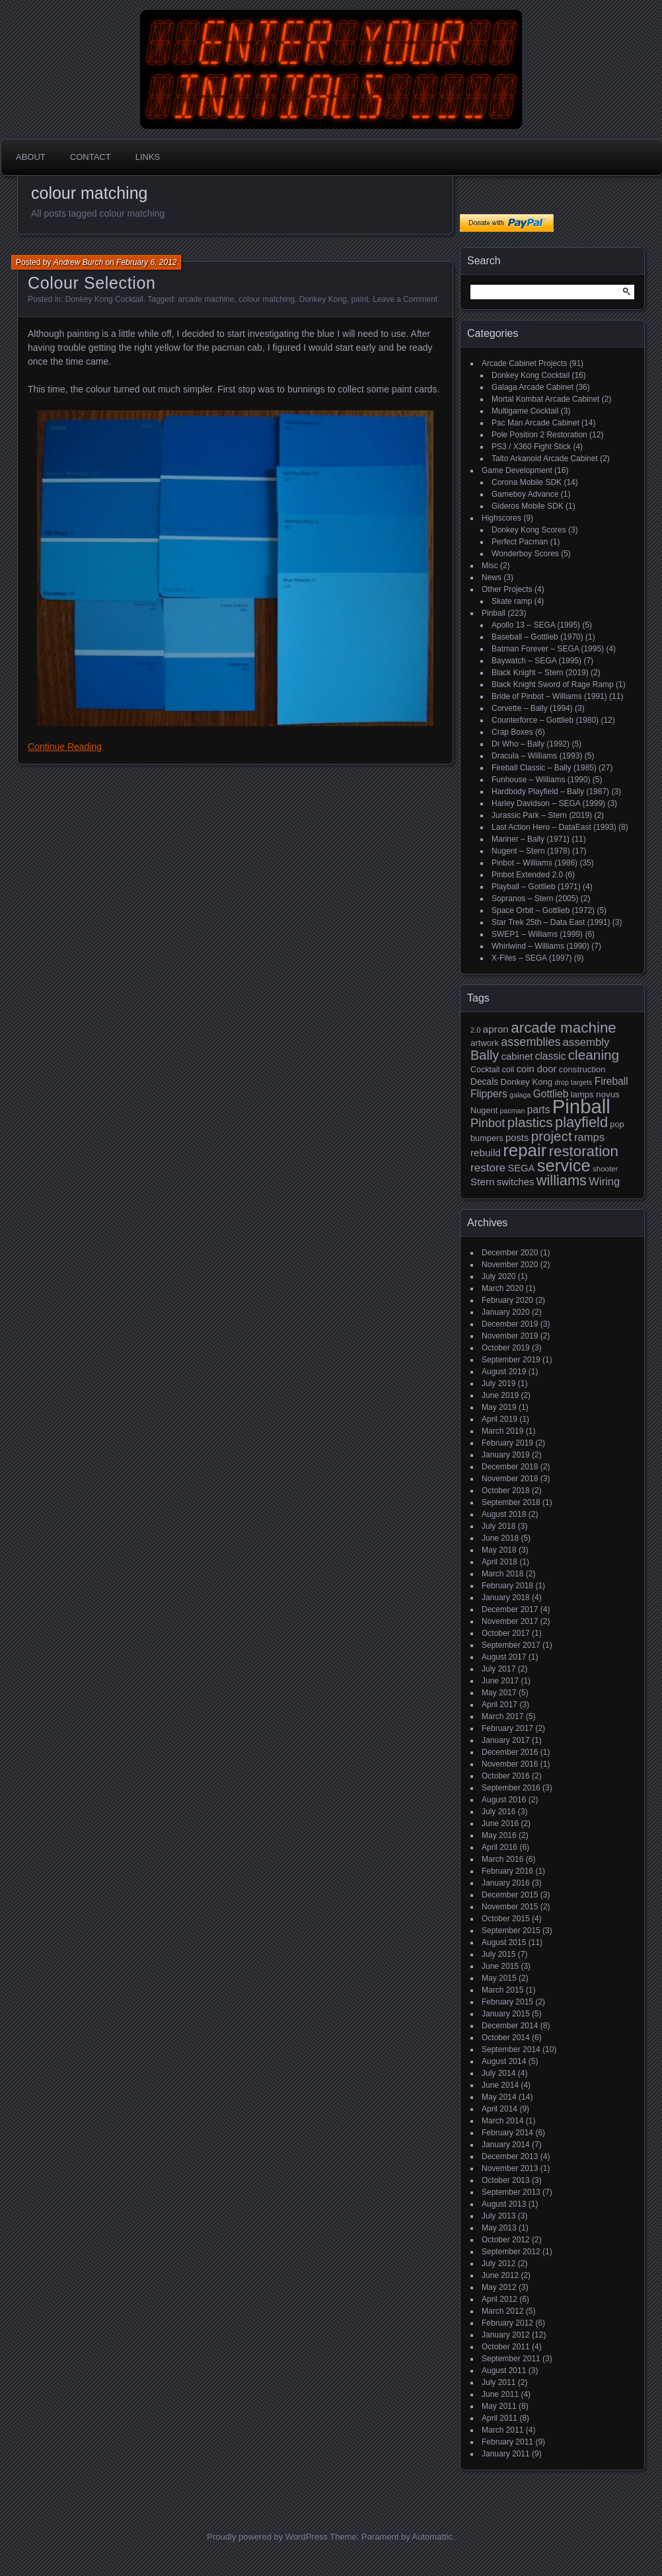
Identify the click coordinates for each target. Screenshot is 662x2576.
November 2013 (510, 2168)
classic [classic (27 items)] (550, 1056)
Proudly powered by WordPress (267, 2537)
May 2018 (499, 1550)
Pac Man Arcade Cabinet (535, 422)
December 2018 (510, 1466)
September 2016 (511, 1787)
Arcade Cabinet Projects (524, 363)
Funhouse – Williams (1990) (541, 779)
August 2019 (504, 1371)
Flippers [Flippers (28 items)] (488, 1093)
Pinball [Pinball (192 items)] (581, 1106)
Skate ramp (512, 601)
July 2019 (498, 1383)
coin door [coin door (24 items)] (537, 1069)
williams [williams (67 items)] (561, 1180)
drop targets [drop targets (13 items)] (573, 1082)
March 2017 (502, 1716)
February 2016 (507, 1871)
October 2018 (506, 1490)
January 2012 (506, 2334)
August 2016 (504, 1799)
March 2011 (502, 2430)
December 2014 (510, 2025)
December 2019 (510, 1324)
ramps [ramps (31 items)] (589, 1137)
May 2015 (499, 1978)
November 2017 (510, 1621)
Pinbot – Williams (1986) (534, 862)
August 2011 (504, 2370)
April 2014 (499, 2109)
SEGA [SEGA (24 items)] (520, 1168)
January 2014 (506, 2144)
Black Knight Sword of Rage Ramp (553, 684)
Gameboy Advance (525, 494)
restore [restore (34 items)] (487, 1167)
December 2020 (510, 1252)
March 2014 (502, 2120)
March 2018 (502, 1573)
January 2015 (506, 2013)
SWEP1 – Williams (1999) (537, 934)
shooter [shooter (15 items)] (605, 1169)
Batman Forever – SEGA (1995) (548, 648)
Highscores (501, 518)
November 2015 (510, 1906)
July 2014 (498, 2073)
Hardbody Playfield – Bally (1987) (550, 791)
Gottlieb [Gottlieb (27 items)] (551, 1093)
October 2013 (506, 2180)
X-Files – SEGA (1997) (531, 958)
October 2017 (506, 1633)
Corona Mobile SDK (527, 482)
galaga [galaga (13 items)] (520, 1095)
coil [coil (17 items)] (508, 1069)
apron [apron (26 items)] (496, 1029)
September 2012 (511, 2251)
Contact (90, 157)
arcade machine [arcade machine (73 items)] (563, 1027)
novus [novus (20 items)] (608, 1094)
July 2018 (498, 1526)
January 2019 (506, 1454)
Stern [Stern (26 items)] (482, 1181)
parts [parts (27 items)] (538, 1109)
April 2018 (499, 1561)
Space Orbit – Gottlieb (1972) (543, 910)
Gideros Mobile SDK (528, 506)
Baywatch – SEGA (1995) (536, 660)
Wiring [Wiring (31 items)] (604, 1181)
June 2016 (500, 1823)
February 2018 (507, 1585)
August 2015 (504, 1942)
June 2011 (500, 2394)
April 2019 (499, 1419)
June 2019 (500, 1395)
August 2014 (504, 2061)
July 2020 (498, 1276)
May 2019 (499, 1407)
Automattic (432, 2537)
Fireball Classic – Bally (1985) (544, 767)
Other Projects (507, 589)
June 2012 (500, 2275)
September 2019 (511, 1359)
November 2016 (510, 1764)
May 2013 (499, 2227)
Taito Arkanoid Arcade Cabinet (545, 458)
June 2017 (500, 1680)
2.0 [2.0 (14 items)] (475, 1030)
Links (148, 157)
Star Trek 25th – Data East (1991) (551, 922)
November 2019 (510, 1336)
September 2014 (511, 2049)
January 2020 (506, 1312)
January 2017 (506, 1740)
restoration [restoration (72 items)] (583, 1151)
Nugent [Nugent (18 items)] (483, 1110)
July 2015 (498, 1954)
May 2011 (499, 2406)
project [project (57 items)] (551, 1136)
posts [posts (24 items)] (517, 1137)
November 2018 (510, 1478)
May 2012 (499, 2287)
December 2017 (510, 1609)
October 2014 (506, 2037)
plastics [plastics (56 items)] (530, 1122)
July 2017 (498, 1669)
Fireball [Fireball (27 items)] (611, 1081)
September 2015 (511, 1930)
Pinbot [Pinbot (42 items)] (487, 1123)
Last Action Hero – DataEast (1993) (554, 827)
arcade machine (206, 299)
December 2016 (510, 1752)
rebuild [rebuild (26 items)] (485, 1152)
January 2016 (506, 1883)
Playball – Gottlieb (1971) (536, 886)
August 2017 (504, 1657)
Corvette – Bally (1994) (532, 708)
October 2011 (506, 2346)
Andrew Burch (78, 262)
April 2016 (499, 1847)
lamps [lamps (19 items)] (582, 1094)
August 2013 (504, 2204)
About (31, 157)
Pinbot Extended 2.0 (527, 874)
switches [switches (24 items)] (515, 1182)
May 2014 (499, 2097)
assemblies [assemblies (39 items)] (530, 1042)
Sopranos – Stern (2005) (535, 898)
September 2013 (511, 2192)
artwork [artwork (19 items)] (484, 1043)
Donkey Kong (323, 299)
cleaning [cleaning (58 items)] (593, 1054)
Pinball (493, 613)
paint (359, 299)
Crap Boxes (512, 732)
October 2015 (506, 1918)
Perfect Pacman (520, 541)
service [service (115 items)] (564, 1165)
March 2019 (502, 1431)
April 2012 (499, 2299)
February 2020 (507, 1300)
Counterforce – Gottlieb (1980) (545, 720)
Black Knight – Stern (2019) (540, 672)
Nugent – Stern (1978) (531, 851)
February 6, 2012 (146, 262)
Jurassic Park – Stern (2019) (542, 815)
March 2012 (502, 2311)
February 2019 (507, 1443)
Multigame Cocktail (525, 411)
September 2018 (511, 1502)
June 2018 (500, 1538)
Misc (490, 565)
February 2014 (507, 2132)
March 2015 (502, 1990)
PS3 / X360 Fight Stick (531, 446)
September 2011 (511, 2358)
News (491, 577)
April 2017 (499, 1704)
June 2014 (500, 2085)
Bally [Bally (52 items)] (484, 1055)
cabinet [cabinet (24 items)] (517, 1056)
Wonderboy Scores (525, 553)
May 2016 (499, 1835)
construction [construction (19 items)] (582, 1069)
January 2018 (506, 1597)
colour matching (267, 299)
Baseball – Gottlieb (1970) (537, 637)
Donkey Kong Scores (529, 529)
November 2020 (510, 1264)
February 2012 (507, 2323)
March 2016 (502, 1859)
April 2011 (499, 2418)
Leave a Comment (405, 299)
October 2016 (506, 1776)
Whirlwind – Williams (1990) (540, 946)
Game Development (517, 470)
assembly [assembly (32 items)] (586, 1042)
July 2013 (498, 2216)
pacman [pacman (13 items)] (512, 1111)
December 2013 (510, 2156)
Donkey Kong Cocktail (104, 299)
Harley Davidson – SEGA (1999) (548, 803)
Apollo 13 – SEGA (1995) (536, 625)
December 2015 (510, 1894)
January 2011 (506, 2453)
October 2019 (506, 1347)
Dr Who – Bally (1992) (531, 744)
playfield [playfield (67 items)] (581, 1122)
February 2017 (507, 1728)
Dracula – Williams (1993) (537, 755)
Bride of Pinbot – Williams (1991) (549, 696)
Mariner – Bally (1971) (531, 839)
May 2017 (499, 1692)
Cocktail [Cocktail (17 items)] (484, 1069)
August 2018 (504, 1514)
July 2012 (498, 2263)
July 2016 (498, 1811)
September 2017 (511, 1645)
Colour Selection (91, 283)
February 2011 (507, 2442)
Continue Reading (65, 746)
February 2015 (507, 2001)
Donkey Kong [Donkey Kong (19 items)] (526, 1082)
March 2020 (502, 1288)
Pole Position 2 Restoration (539, 434)
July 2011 (498, 2382)
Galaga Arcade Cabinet (532, 387)
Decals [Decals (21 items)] (484, 1082)
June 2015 (500, 1966)
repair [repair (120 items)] (524, 1150)
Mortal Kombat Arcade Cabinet (545, 399)
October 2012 (506, 2239)
